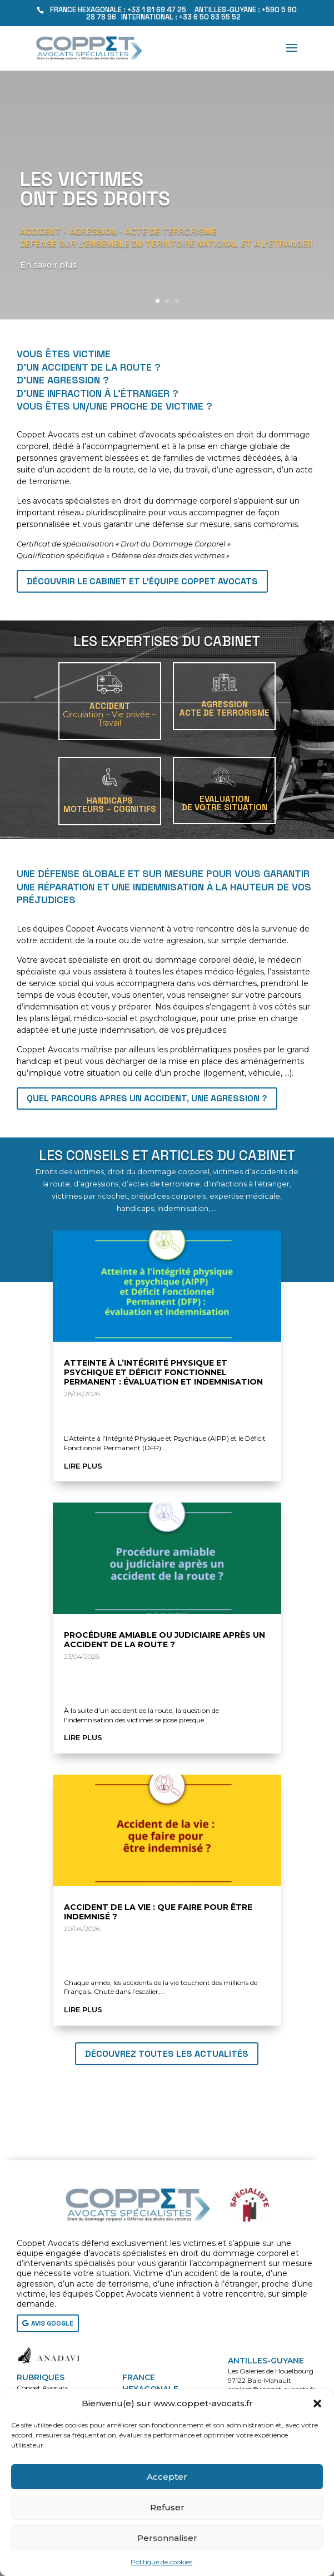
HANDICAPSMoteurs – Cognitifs (109, 804)
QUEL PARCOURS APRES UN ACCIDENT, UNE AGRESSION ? (147, 1098)
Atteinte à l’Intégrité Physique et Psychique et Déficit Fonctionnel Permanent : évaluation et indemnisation (163, 1372)
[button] (317, 2403)
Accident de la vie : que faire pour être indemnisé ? (158, 1912)
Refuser (167, 2507)
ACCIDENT (109, 714)
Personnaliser (167, 2538)
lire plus (83, 1465)
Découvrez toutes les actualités (166, 2054)
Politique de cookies (161, 2562)
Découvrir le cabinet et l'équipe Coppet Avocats (142, 581)
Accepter (167, 2476)
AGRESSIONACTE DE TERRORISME (225, 708)
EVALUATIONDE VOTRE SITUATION (224, 803)
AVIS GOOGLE (52, 2323)
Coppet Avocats (42, 2387)
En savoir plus (51, 275)
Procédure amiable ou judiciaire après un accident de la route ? (164, 1639)
